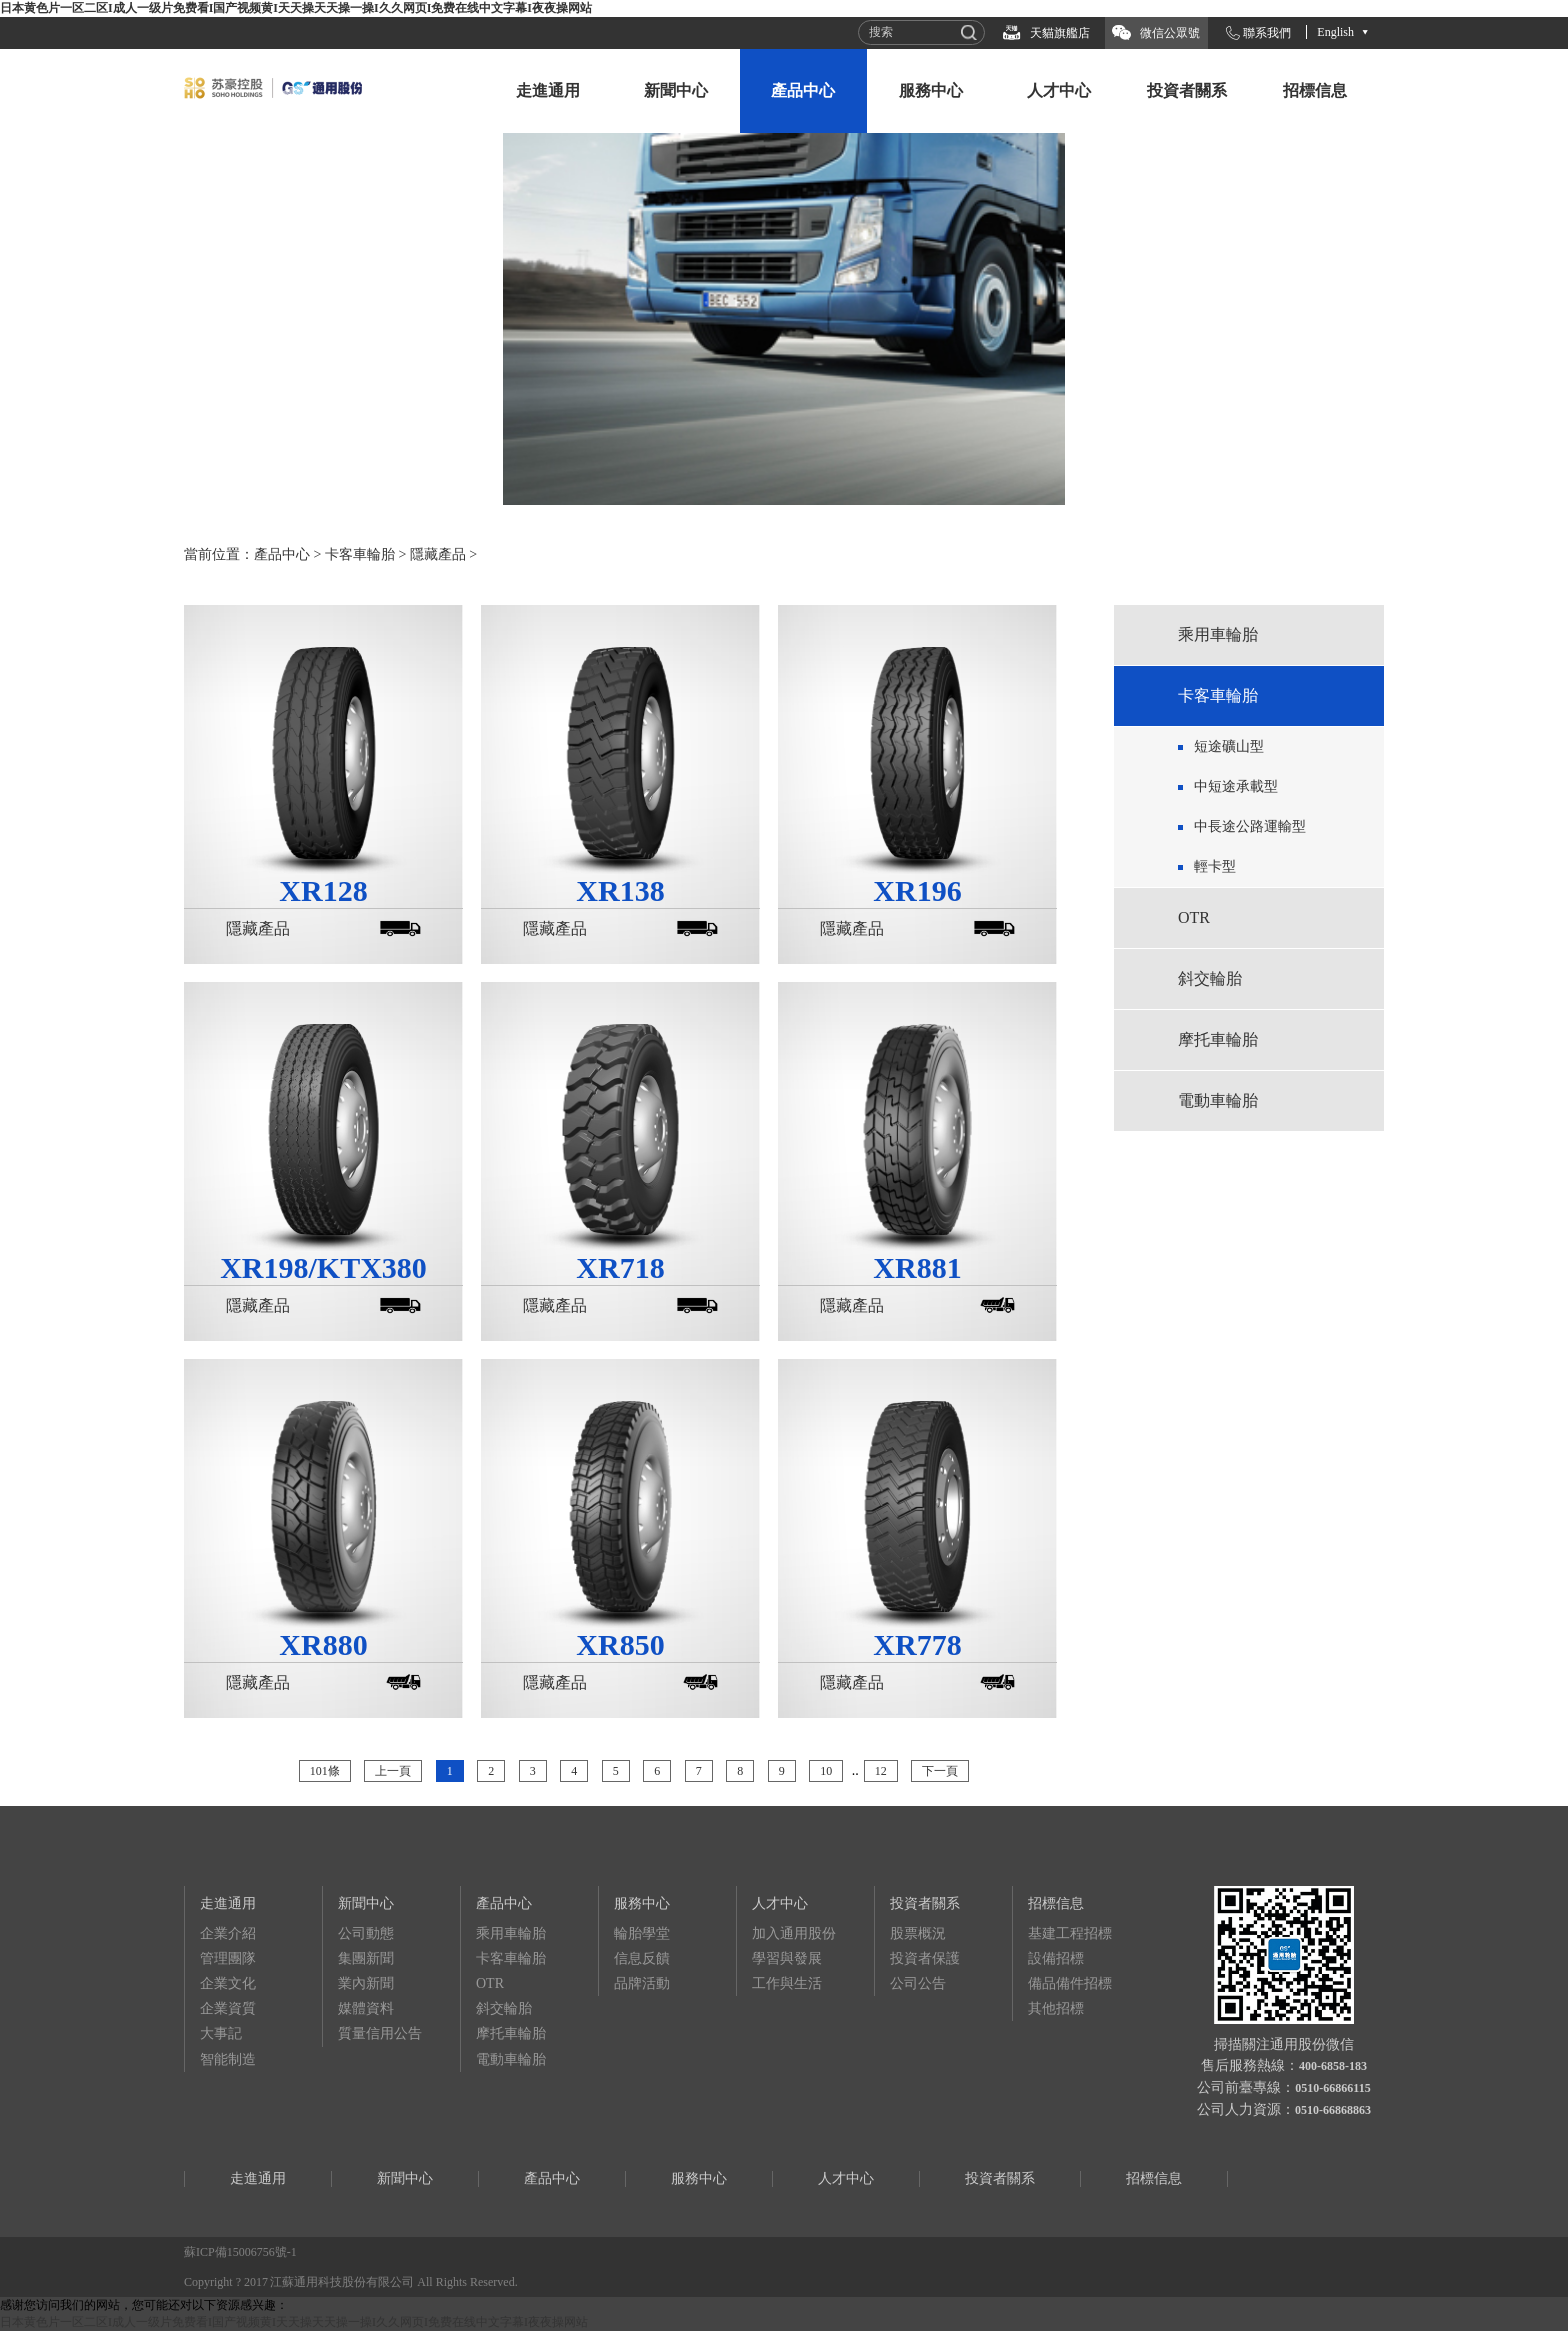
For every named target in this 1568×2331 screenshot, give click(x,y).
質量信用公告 (380, 2033)
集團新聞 (366, 1958)
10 (826, 1771)
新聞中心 (676, 90)
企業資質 (228, 2008)
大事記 (221, 2033)
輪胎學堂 (642, 1933)
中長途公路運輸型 (1250, 826)
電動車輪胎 (1218, 1100)
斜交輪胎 (1210, 978)
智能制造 (228, 2059)
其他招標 (1056, 2008)
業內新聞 (366, 1983)
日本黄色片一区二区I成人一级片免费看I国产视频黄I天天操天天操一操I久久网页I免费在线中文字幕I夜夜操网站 (296, 8)
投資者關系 (1187, 90)
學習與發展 (787, 1958)
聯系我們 (1267, 33)
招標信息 (1315, 90)
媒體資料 (366, 2008)
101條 (325, 1771)
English (1335, 32)
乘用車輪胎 (1218, 634)
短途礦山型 (1229, 746)
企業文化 (228, 1983)
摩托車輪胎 (1218, 1039)
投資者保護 (925, 1958)
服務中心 (931, 90)
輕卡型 (1215, 866)
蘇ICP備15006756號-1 (240, 2252)
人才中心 (1059, 90)
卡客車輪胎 (360, 554)
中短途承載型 (1236, 786)
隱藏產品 (438, 554)
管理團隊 (228, 1958)
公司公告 (918, 1983)
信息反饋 (642, 1958)
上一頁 (393, 1771)
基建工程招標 (1070, 1933)
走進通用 (548, 90)
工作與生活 (787, 1983)
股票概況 (918, 1933)
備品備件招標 (1070, 1983)
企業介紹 (228, 1933)
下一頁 (940, 1771)
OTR (1194, 917)
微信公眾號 (1170, 33)
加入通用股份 (794, 1933)
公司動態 (366, 1933)
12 (881, 1771)
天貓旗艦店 (1060, 33)
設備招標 (1056, 1958)
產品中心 (803, 90)
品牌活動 (642, 1983)
